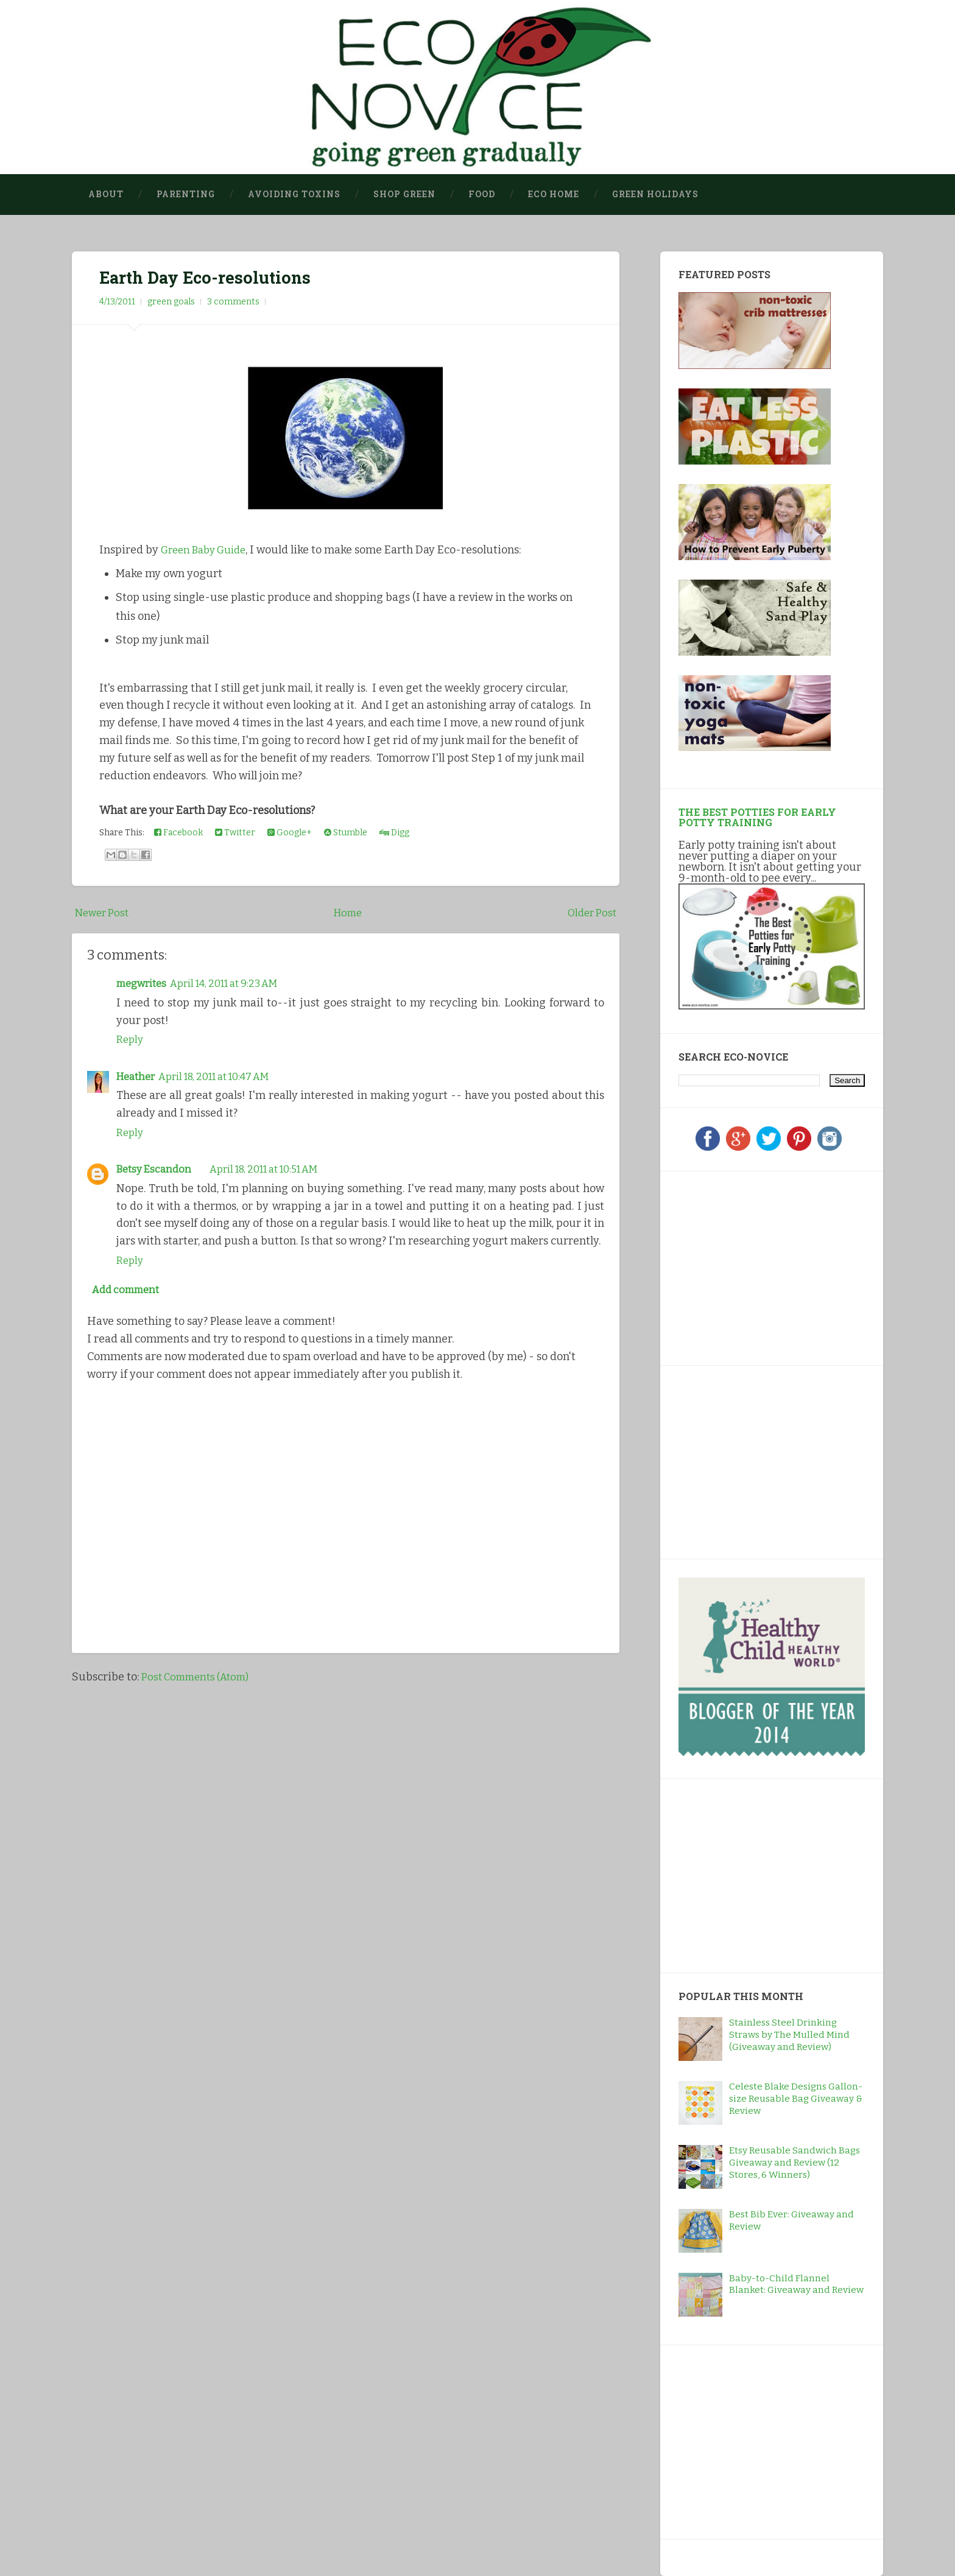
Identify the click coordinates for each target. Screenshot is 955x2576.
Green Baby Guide (208, 549)
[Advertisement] (754, 1266)
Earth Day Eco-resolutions (209, 277)
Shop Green (404, 194)
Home (348, 912)
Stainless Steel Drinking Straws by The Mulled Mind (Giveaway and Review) (789, 2034)
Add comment (129, 1289)
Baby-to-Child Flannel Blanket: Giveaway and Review (796, 2284)
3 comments (233, 302)
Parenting (186, 194)
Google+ (289, 832)
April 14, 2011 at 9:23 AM (235, 984)
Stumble (345, 832)
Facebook (178, 832)
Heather (138, 1076)
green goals (171, 302)
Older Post (590, 912)
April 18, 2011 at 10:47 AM (226, 1076)
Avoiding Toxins (294, 194)
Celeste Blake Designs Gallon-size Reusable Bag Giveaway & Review (795, 2098)
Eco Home (553, 194)
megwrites (144, 984)
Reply (130, 1039)
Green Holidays (655, 194)
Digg (394, 832)
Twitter (235, 832)
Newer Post (104, 912)
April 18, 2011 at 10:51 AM (276, 1168)
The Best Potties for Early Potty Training (757, 817)
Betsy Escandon (156, 1168)
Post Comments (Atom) (199, 1678)
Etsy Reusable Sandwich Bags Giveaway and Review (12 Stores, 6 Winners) (794, 2162)
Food (481, 194)
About (106, 194)
